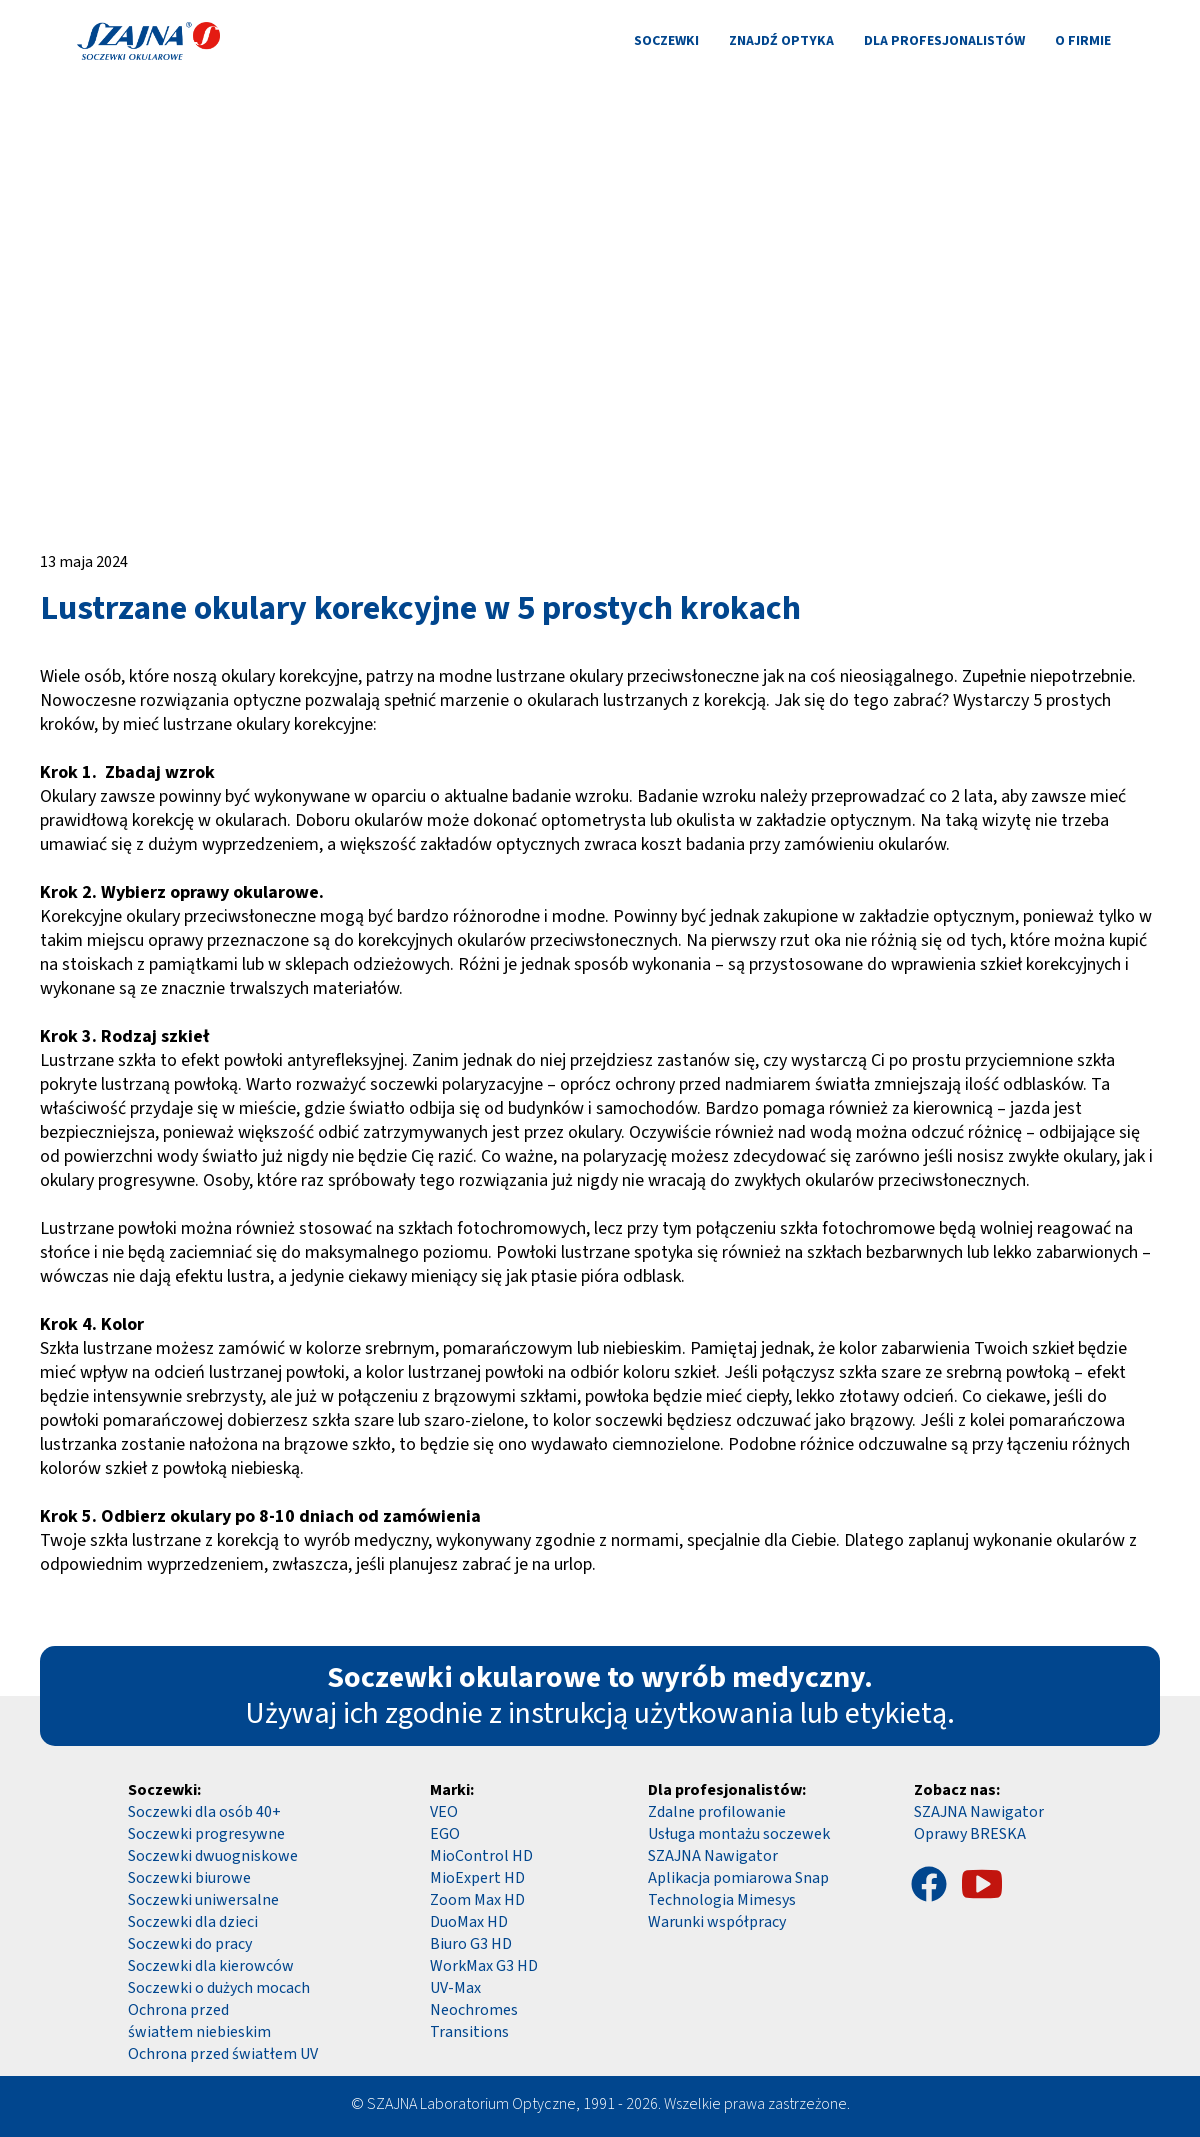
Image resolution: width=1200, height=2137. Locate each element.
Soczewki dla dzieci (193, 1922)
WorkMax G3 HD (484, 1966)
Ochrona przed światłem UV (223, 2054)
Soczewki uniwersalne (203, 1900)
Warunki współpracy (717, 1922)
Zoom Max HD (477, 1900)
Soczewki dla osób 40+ (204, 1812)
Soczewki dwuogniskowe (213, 1856)
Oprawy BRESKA (970, 1834)
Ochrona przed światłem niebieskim (199, 2021)
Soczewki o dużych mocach (219, 1988)
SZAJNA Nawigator (979, 1812)
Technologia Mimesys (722, 1900)
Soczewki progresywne (206, 1834)
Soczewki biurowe (189, 1878)
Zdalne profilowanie (717, 1812)
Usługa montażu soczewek (739, 1834)
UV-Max (455, 1988)
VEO (444, 1812)
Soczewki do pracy (190, 1944)
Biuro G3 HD (471, 1944)
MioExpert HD (477, 1878)
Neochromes (474, 2010)
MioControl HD (481, 1856)
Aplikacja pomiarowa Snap (738, 1878)
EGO (445, 1834)
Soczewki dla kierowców (211, 1966)
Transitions (469, 2032)
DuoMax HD (469, 1922)
